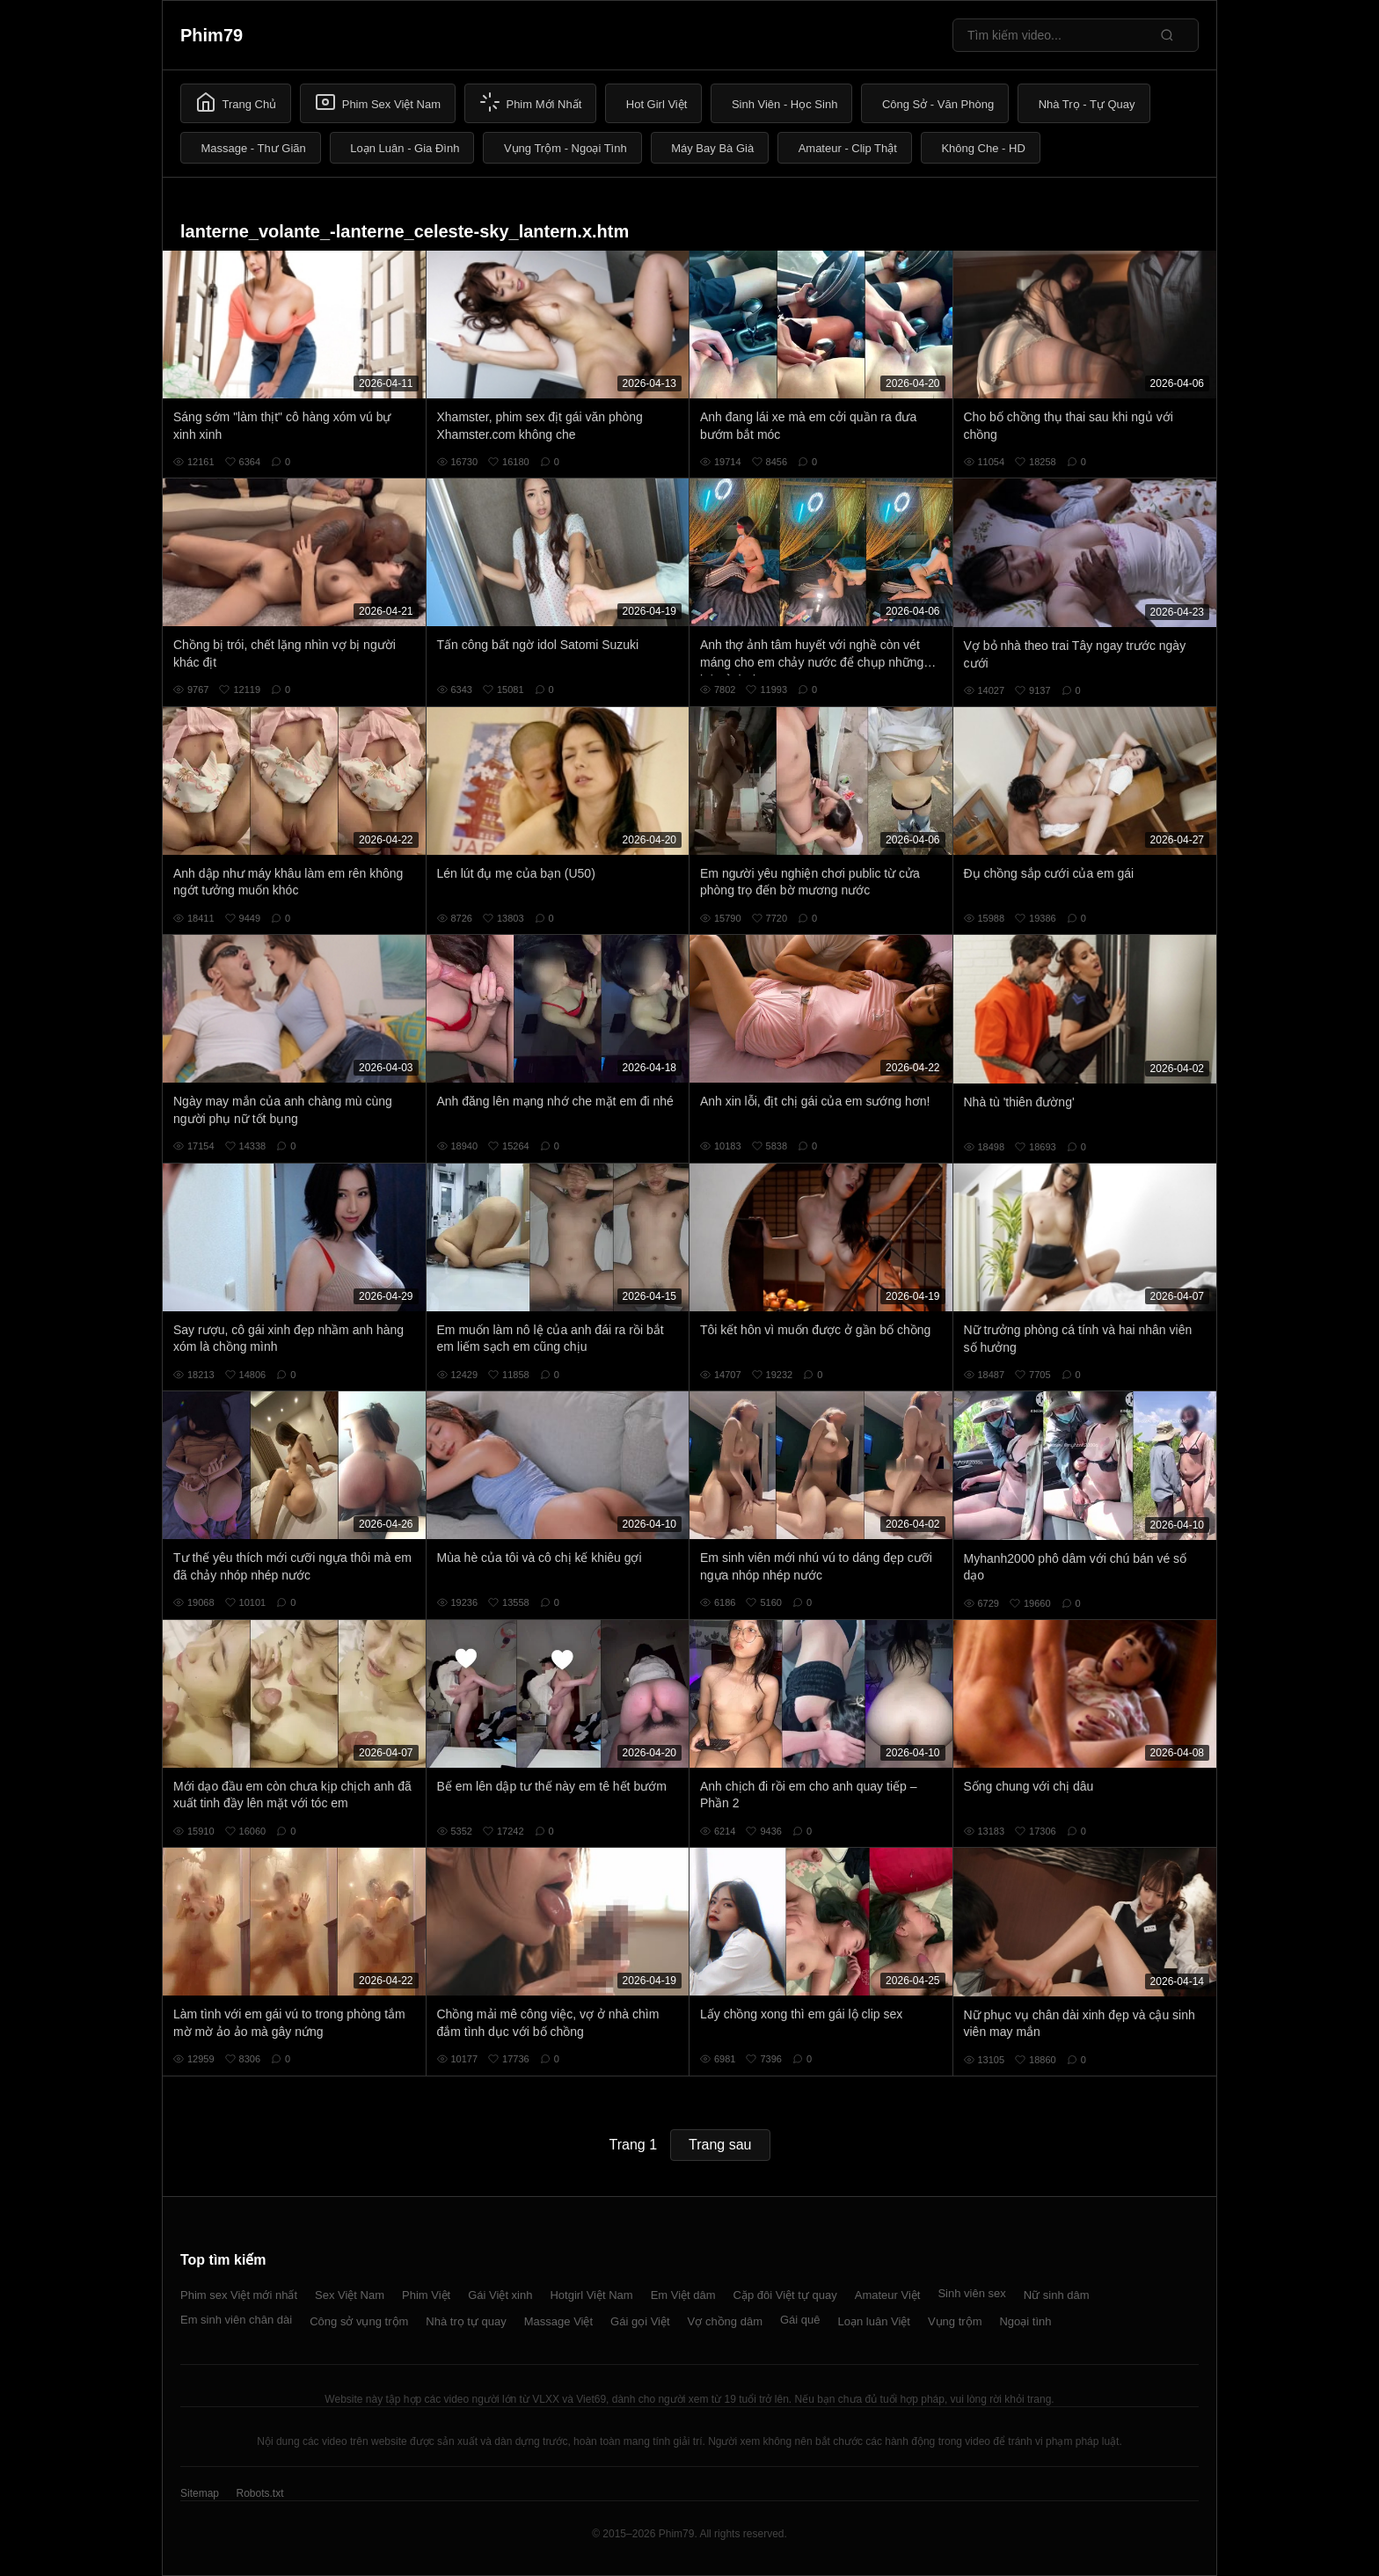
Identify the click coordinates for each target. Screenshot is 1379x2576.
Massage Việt (558, 2321)
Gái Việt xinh (500, 2295)
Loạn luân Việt (874, 2321)
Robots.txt (259, 2493)
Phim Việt (426, 2295)
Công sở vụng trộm (359, 2321)
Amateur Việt (888, 2295)
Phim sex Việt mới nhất (238, 2295)
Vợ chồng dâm (725, 2321)
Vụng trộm (955, 2321)
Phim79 (211, 35)
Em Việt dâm (683, 2295)
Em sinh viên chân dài (236, 2319)
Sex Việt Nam (349, 2295)
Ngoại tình (1025, 2321)
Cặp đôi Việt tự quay (785, 2295)
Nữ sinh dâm (1057, 2295)
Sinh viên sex (971, 2293)
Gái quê (800, 2319)
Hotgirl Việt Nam (591, 2295)
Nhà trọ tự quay (466, 2321)
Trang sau (720, 2144)
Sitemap (199, 2493)
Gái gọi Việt (640, 2321)
